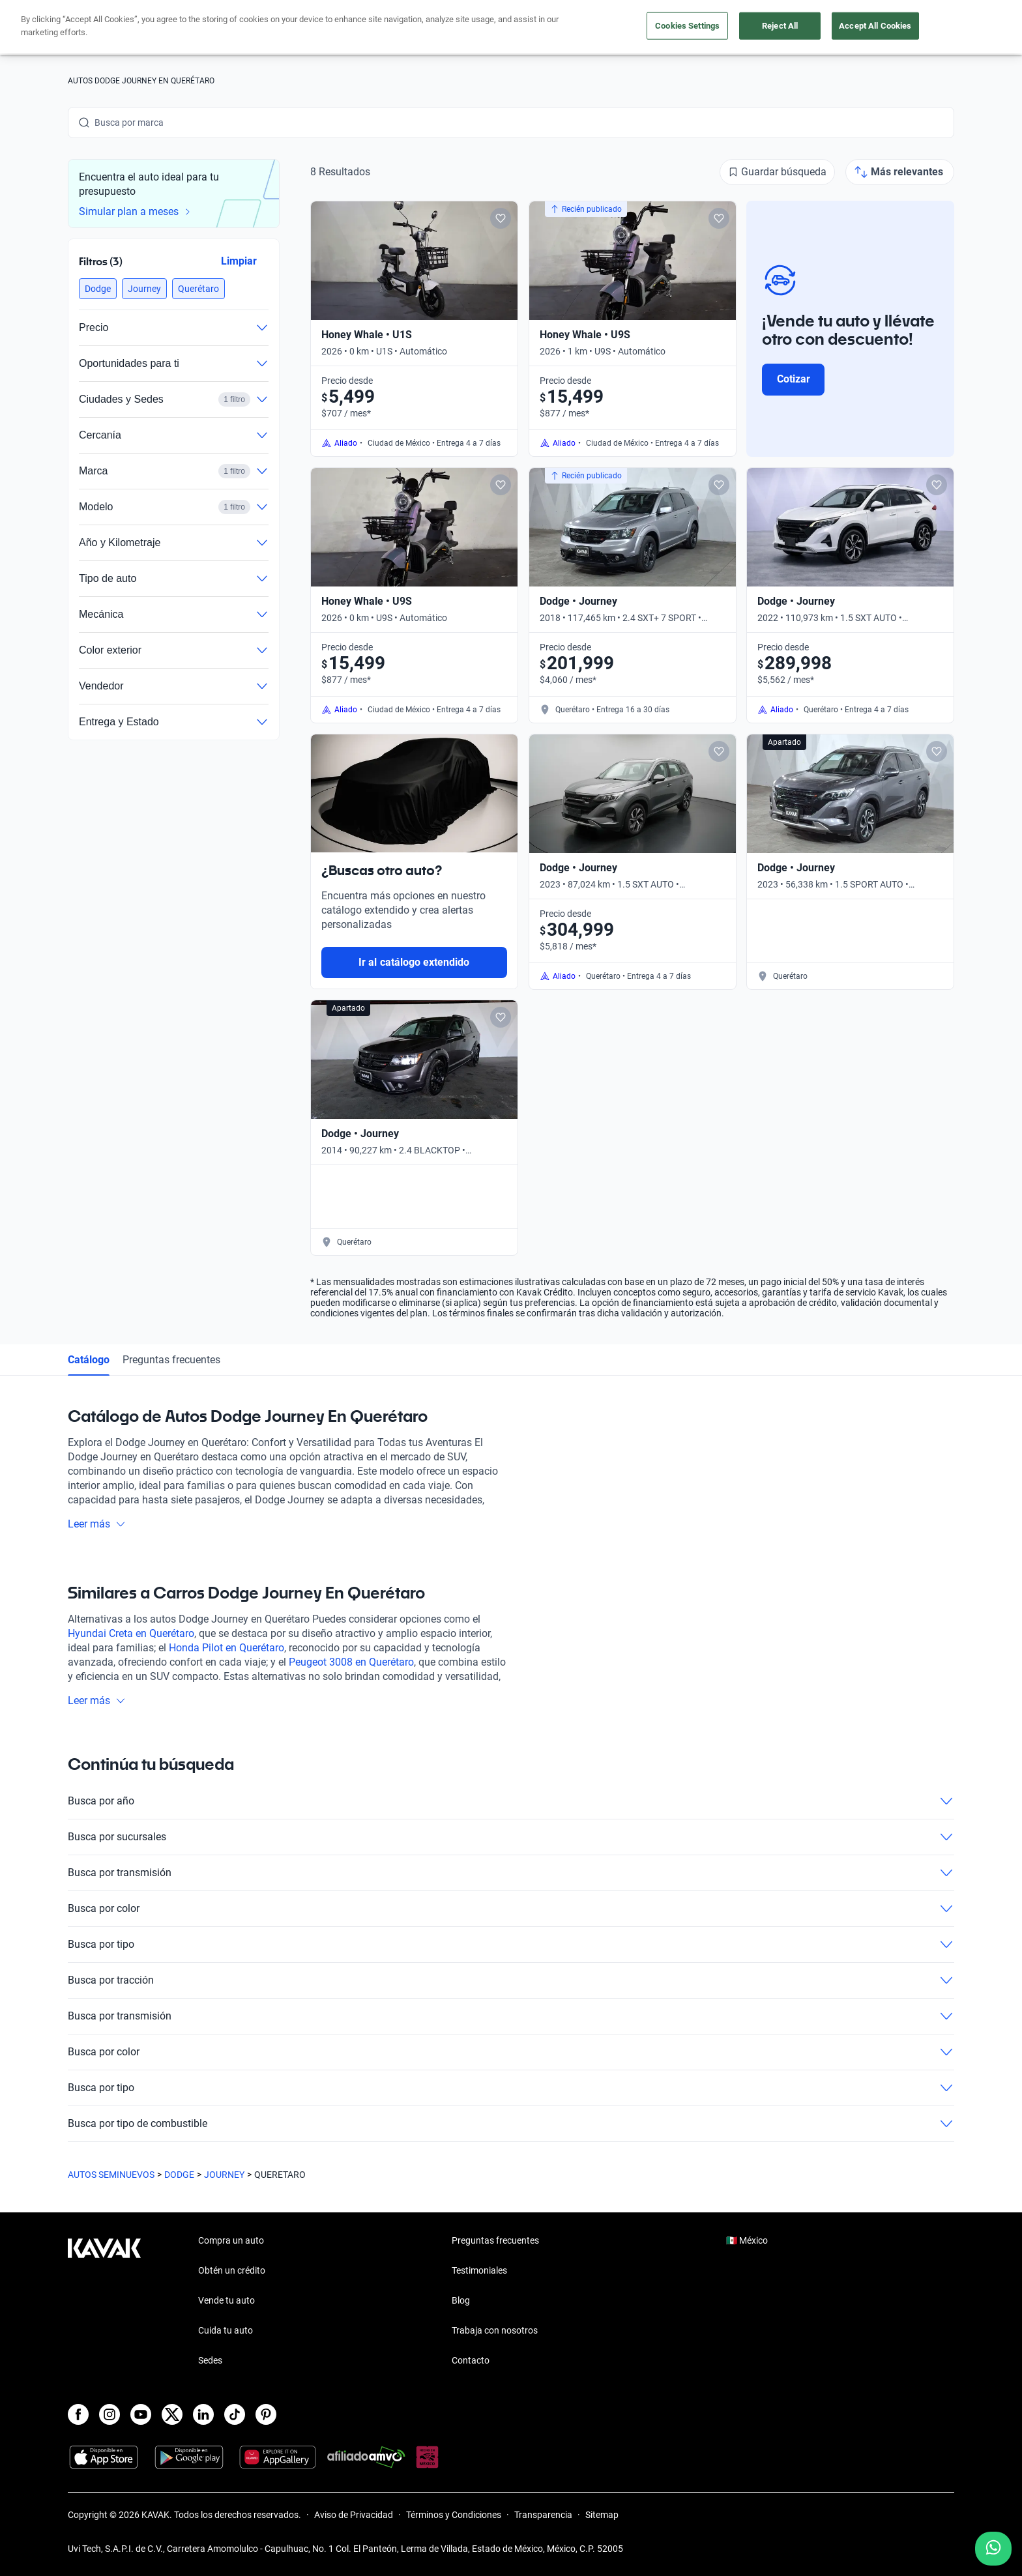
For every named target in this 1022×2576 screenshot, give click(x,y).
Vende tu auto (523, 28)
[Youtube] (140, 2414)
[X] (172, 2414)
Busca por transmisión (511, 1873)
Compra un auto (433, 28)
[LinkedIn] (203, 2414)
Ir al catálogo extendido (413, 962)
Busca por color (511, 1909)
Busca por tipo (511, 1944)
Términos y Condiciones (453, 2515)
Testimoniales (479, 2270)
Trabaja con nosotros (495, 2330)
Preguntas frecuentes (171, 1359)
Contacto (470, 2360)
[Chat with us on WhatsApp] (993, 2549)
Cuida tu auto (607, 28)
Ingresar (925, 27)
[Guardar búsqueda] (777, 172)
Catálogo (89, 1359)
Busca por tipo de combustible (511, 2124)
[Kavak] (104, 27)
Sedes (210, 2360)
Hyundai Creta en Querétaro (131, 1633)
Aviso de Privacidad (353, 2515)
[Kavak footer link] (104, 2301)
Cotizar (793, 379)
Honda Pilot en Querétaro (226, 1648)
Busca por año (511, 1801)
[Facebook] (78, 2414)
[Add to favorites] (500, 218)
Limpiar (239, 261)
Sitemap (602, 2515)
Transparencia (543, 2515)
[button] (98, 288)
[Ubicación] (808, 27)
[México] (748, 28)
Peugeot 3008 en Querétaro (351, 1662)
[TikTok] (234, 2414)
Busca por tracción (511, 1980)
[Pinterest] (266, 2414)
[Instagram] (109, 2414)
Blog (461, 2300)
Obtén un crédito (337, 28)
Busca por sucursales (511, 1837)
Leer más (97, 1524)
